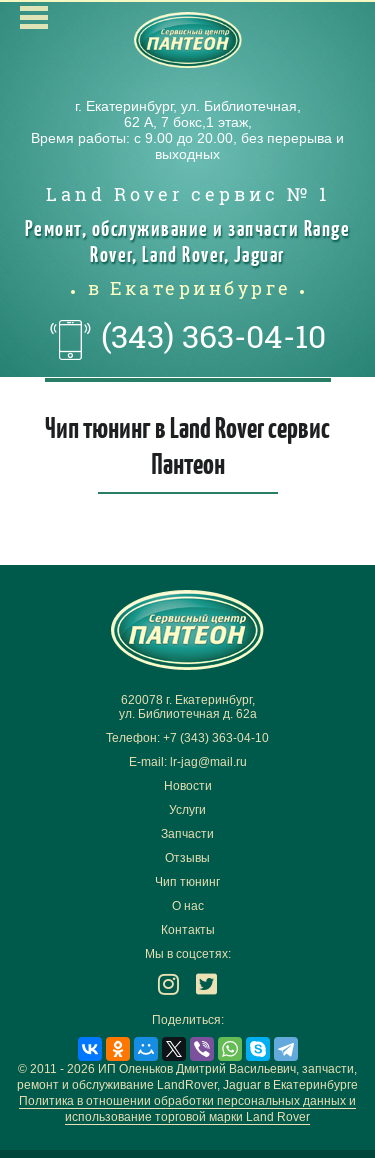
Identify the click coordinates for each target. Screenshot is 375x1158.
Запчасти (187, 834)
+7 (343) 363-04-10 (216, 738)
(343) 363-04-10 (213, 336)
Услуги (187, 810)
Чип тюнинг (187, 882)
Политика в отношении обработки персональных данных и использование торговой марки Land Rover (187, 1109)
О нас (188, 906)
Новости (188, 786)
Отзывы (187, 858)
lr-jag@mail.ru (208, 762)
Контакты (188, 930)
